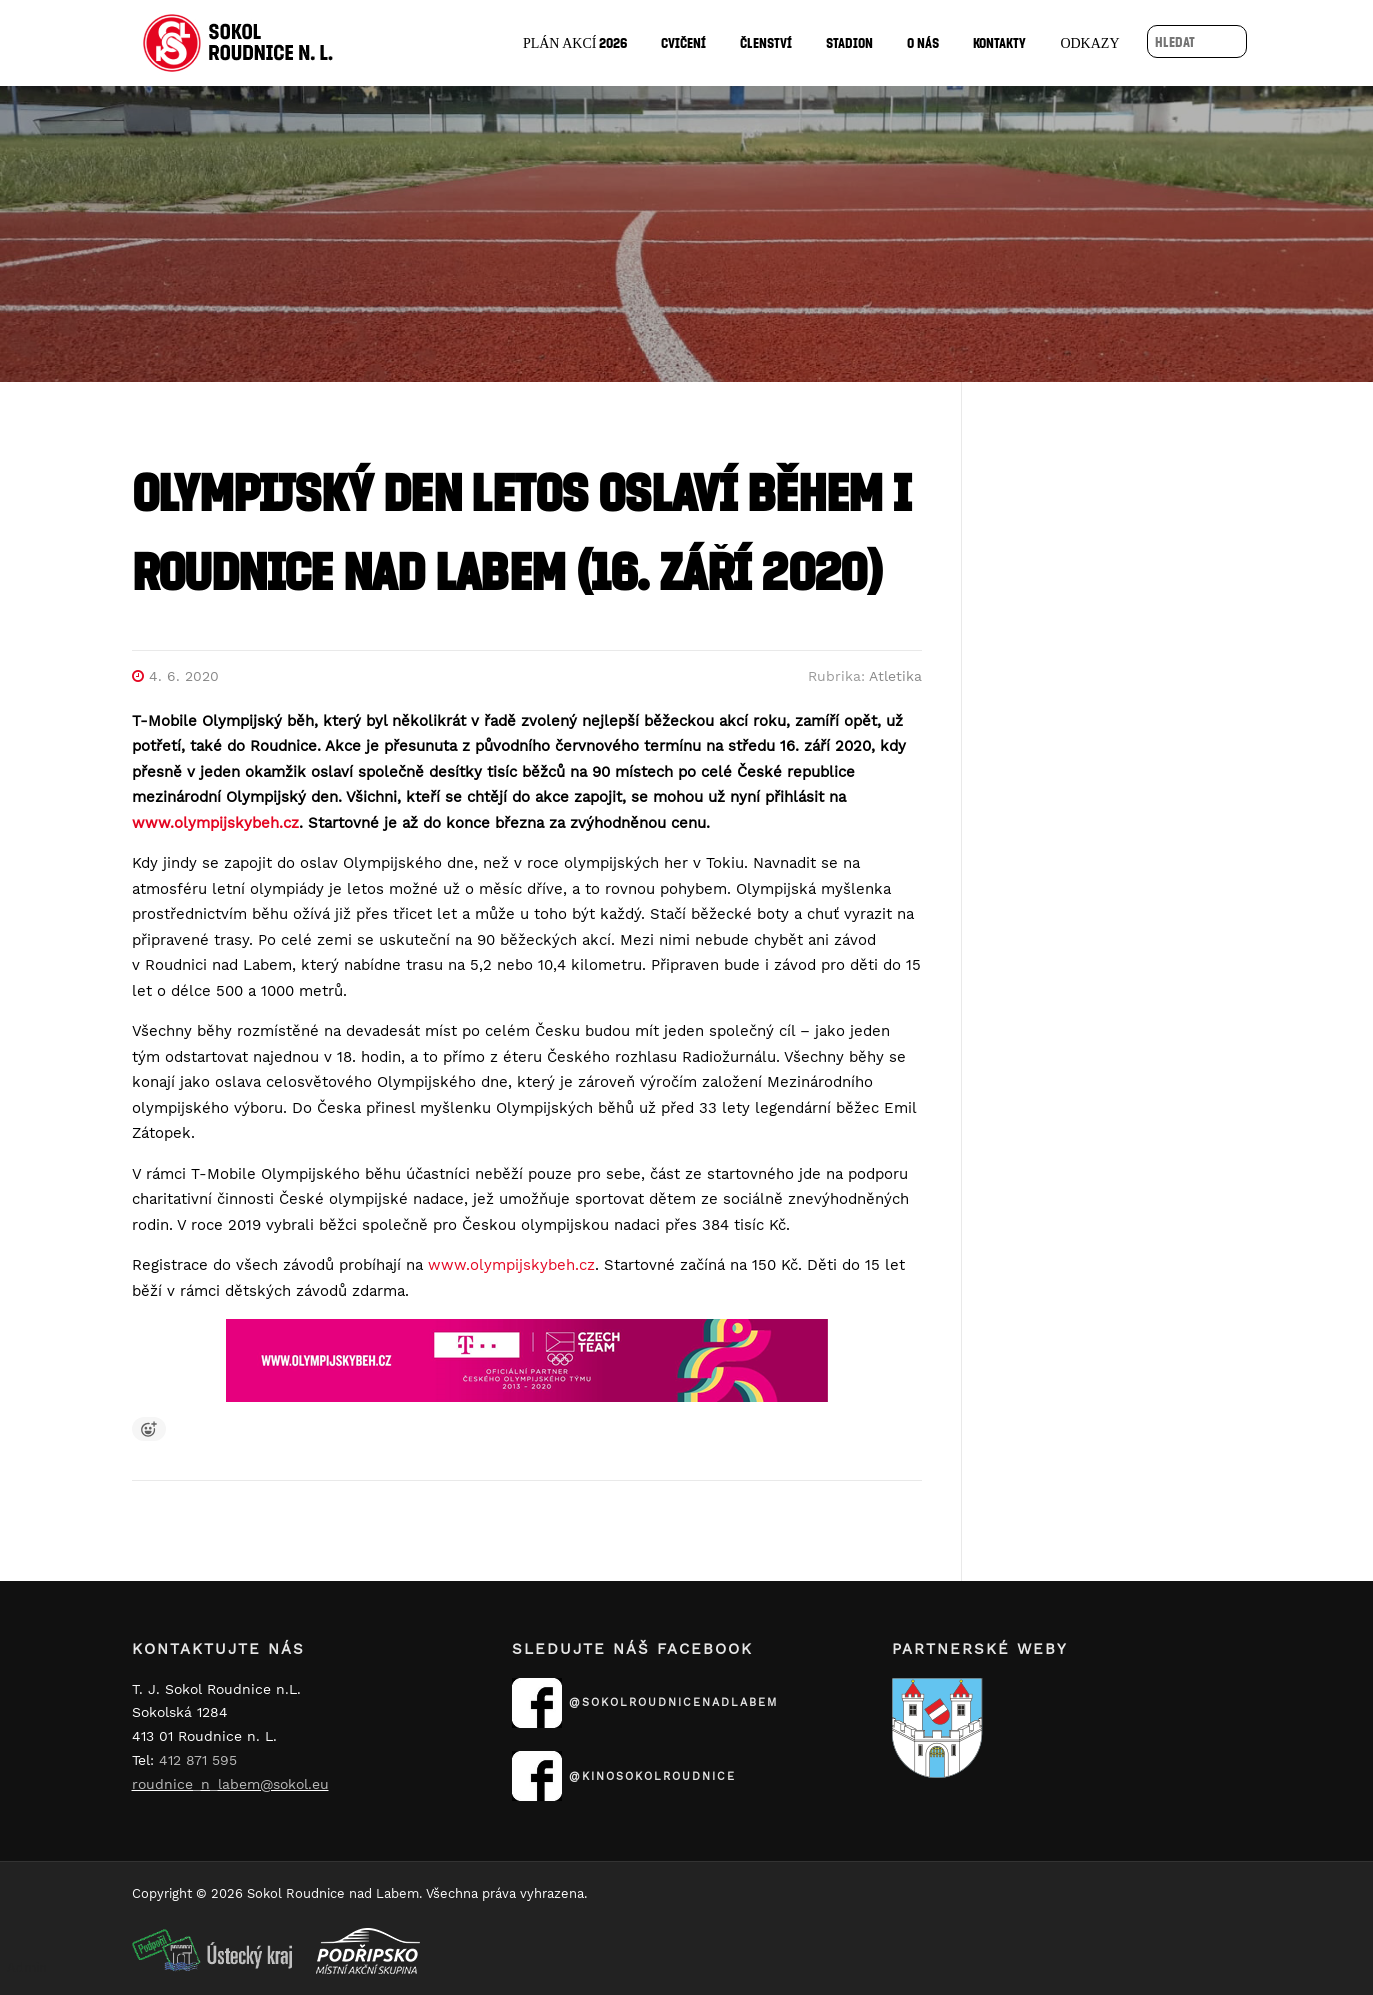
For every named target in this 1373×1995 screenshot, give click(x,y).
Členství (766, 42)
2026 (575, 42)
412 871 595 (198, 1760)
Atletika (895, 676)
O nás (923, 42)
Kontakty (999, 42)
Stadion (849, 42)
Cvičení (683, 42)
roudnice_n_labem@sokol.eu (230, 1784)
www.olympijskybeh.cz (511, 1265)
